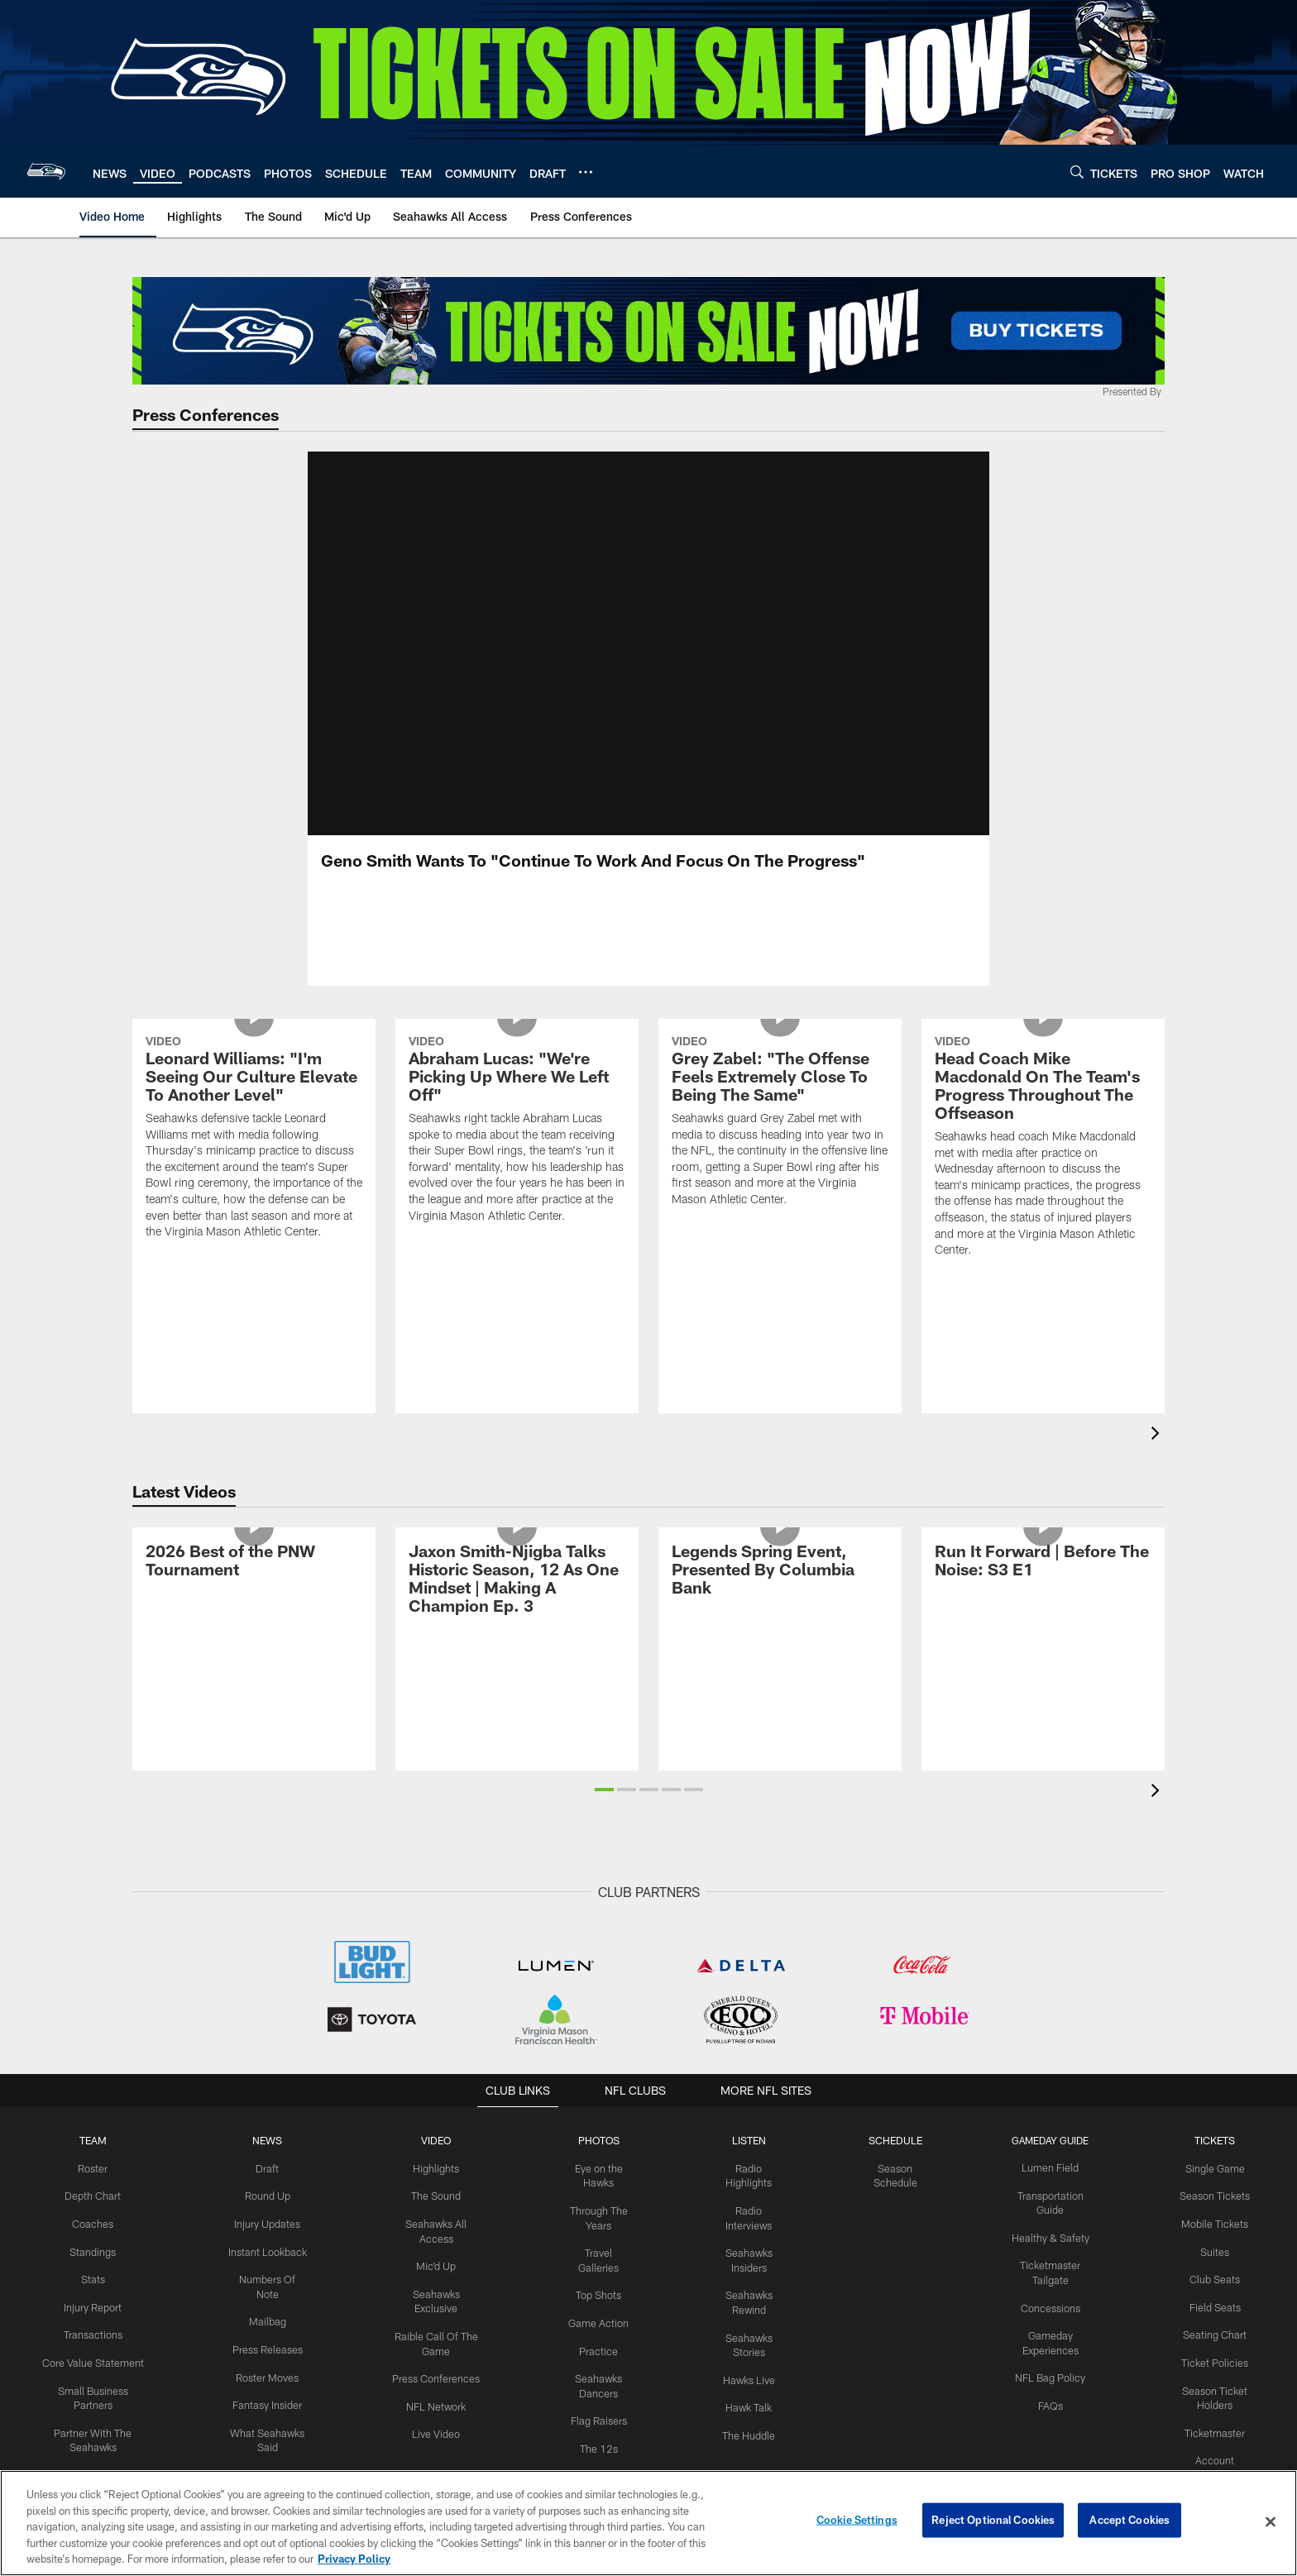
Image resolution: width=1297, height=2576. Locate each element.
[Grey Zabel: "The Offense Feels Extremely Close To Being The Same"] (780, 1211)
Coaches (93, 2242)
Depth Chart (93, 2214)
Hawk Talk (749, 2419)
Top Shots (598, 2296)
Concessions (1050, 2324)
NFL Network (436, 2405)
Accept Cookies (1129, 2521)
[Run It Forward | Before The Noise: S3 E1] (1043, 1650)
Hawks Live (749, 2392)
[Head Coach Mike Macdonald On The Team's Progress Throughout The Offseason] (1043, 1236)
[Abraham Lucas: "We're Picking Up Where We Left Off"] (517, 1219)
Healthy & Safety (1051, 2255)
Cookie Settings (856, 2521)
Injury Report (93, 2323)
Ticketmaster (1214, 2445)
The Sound (436, 2214)
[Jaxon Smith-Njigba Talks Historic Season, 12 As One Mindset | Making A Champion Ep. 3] (517, 1668)
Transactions (93, 2350)
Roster (93, 2187)
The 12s (598, 2446)
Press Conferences (436, 2377)
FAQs (1050, 2419)
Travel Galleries (599, 2269)
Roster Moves (267, 2377)
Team (93, 2160)
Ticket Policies (1215, 2377)
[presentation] (1158, 1455)
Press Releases (267, 2350)
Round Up (267, 2214)
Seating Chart (1215, 2350)
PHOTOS (598, 2160)
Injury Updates (267, 2242)
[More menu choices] (585, 172)
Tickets (1215, 2160)
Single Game (1214, 2187)
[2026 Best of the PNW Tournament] (254, 1650)
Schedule (896, 2160)
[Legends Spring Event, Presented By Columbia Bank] (780, 1659)
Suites (1215, 2268)
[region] (648, 2523)
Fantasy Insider (267, 2404)
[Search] (1077, 171)
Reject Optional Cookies (993, 2521)
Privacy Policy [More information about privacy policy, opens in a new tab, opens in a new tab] (354, 2558)
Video (436, 2160)
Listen (749, 2160)
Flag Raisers (598, 2419)
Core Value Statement (93, 2377)
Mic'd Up (436, 2282)
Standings (93, 2268)
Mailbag (267, 2323)
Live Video (436, 2432)
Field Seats (1215, 2323)
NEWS (267, 2160)
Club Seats (1214, 2295)
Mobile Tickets (1215, 2242)
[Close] (1270, 2522)
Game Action (599, 2324)
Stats (92, 2295)
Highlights (436, 2187)
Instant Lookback (267, 2268)
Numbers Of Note (267, 2295)
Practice (598, 2351)
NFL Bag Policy (1050, 2391)
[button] (604, 1809)
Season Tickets (1214, 2214)
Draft (267, 2187)
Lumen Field (1051, 2187)
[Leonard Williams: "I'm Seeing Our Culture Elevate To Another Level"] (254, 1227)
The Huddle (749, 2447)
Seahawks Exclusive (436, 2310)
